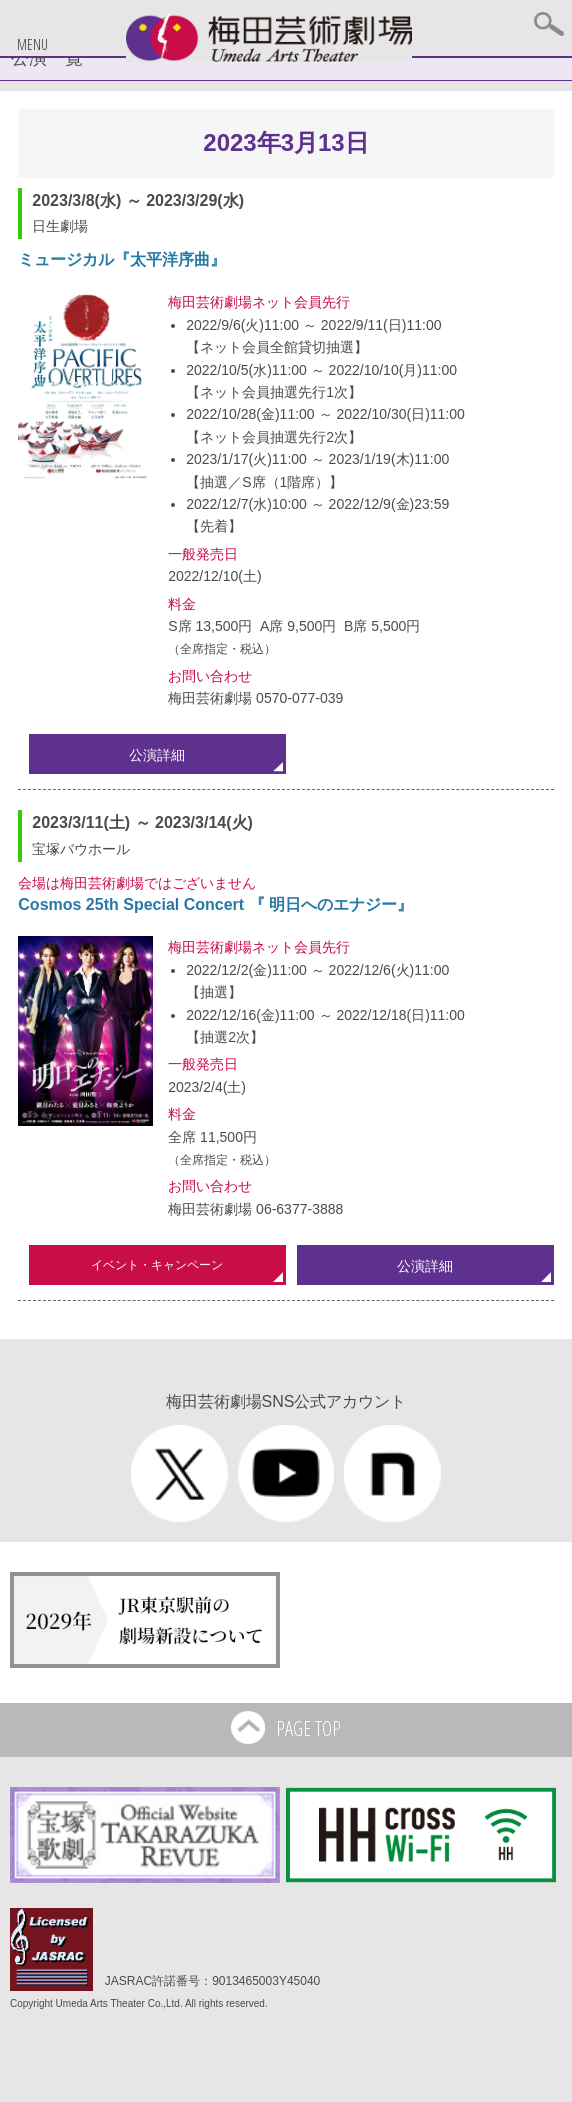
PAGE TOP (285, 1730)
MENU (32, 44)
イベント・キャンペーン (157, 1265)
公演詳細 (157, 755)
